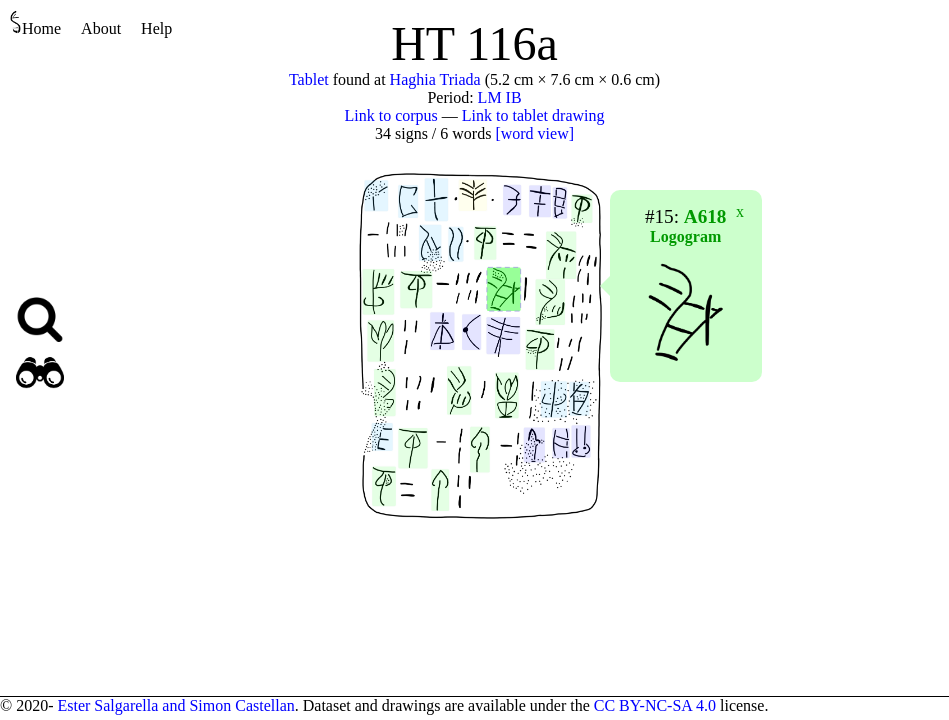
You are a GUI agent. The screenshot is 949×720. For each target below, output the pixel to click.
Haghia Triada (435, 79)
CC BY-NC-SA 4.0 (655, 705)
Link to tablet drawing (533, 115)
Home (35, 23)
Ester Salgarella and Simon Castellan (175, 705)
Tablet (309, 79)
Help (156, 28)
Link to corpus (391, 115)
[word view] (534, 133)
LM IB (500, 97)
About (101, 28)
